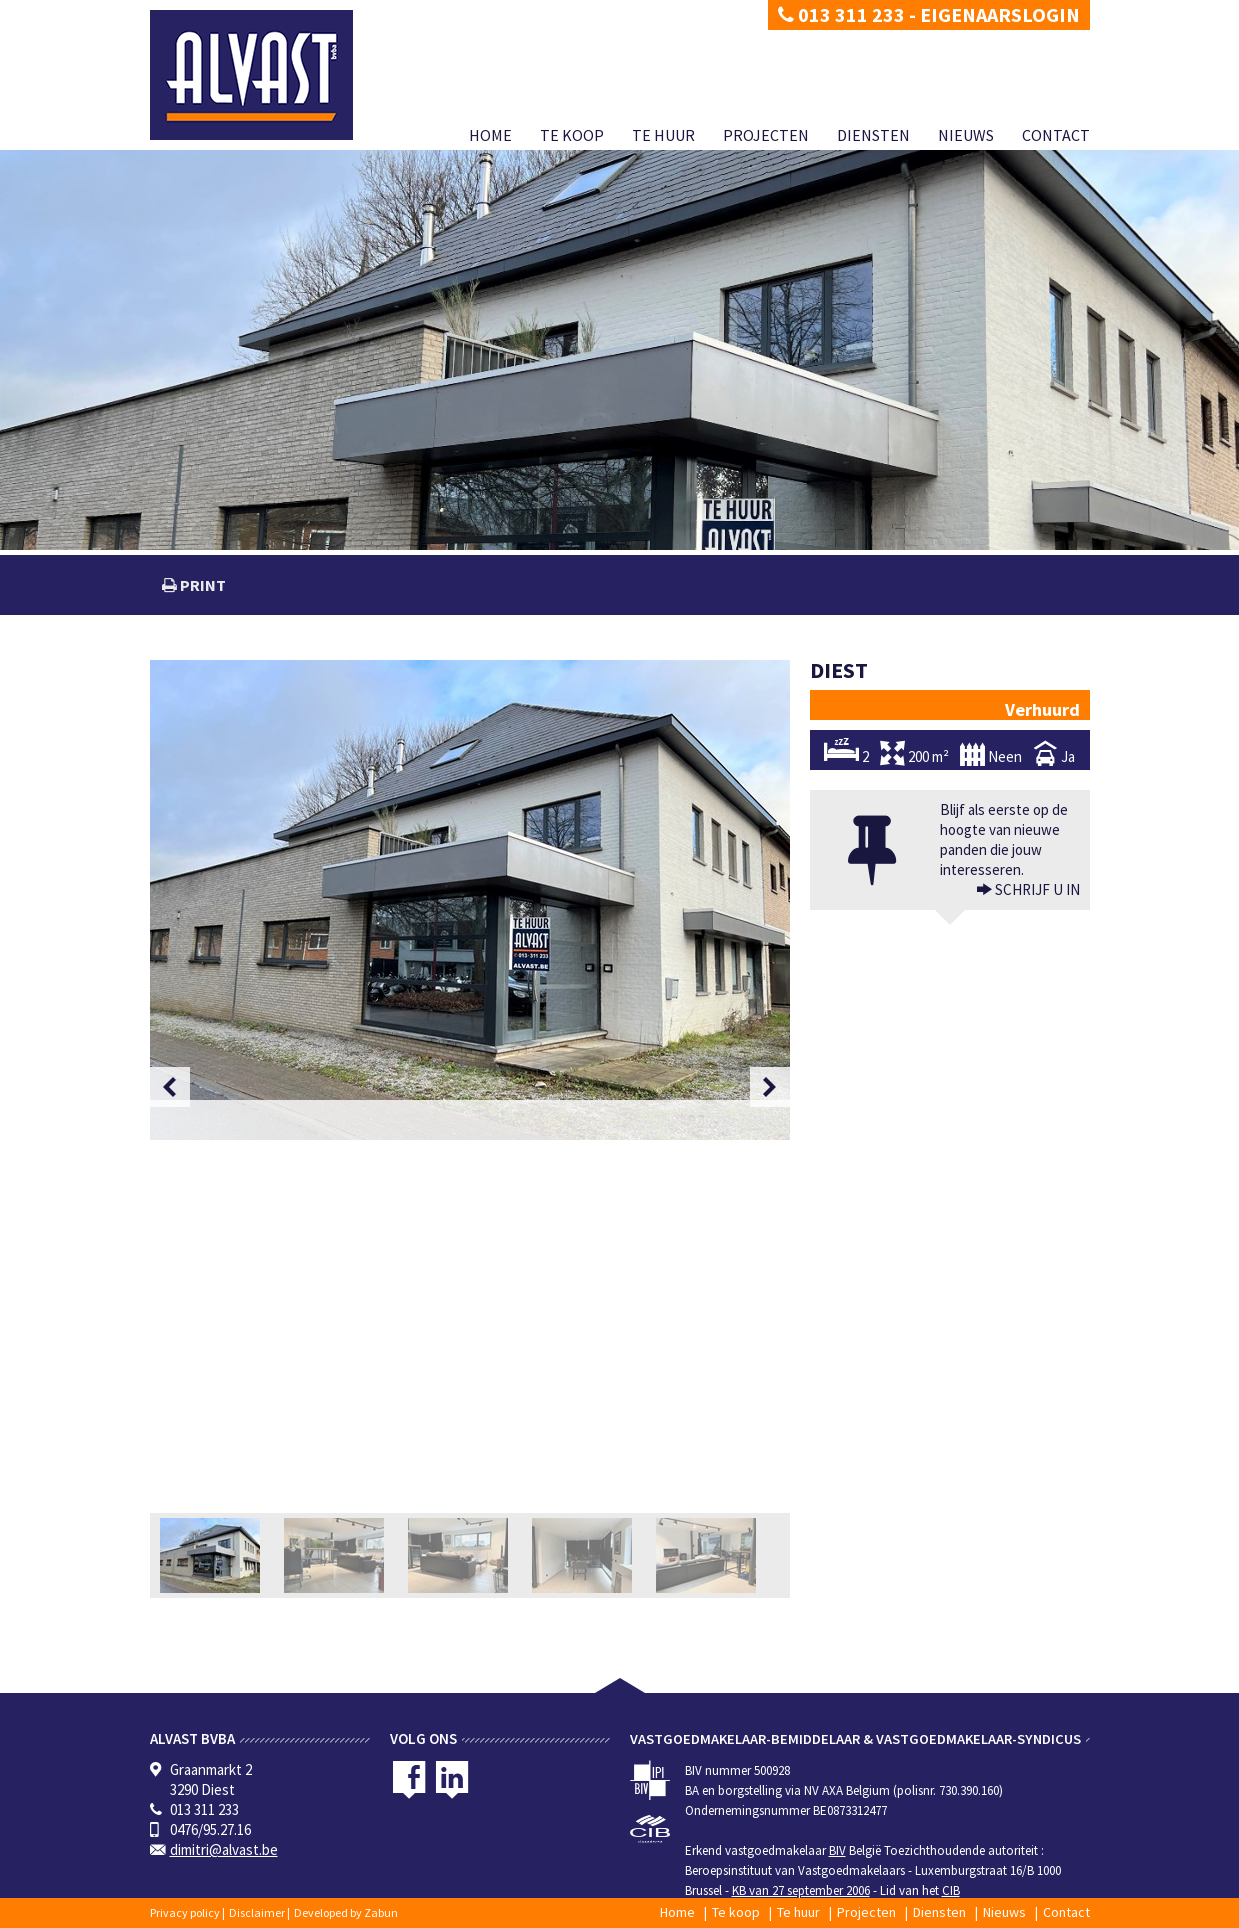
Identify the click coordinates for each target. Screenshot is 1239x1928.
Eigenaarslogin (1000, 14)
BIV (837, 1850)
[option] (470, 900)
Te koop (572, 135)
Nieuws (966, 135)
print (201, 585)
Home (490, 135)
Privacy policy (185, 1912)
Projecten (766, 135)
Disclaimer (257, 1912)
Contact (1056, 135)
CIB (951, 1890)
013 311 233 (841, 14)
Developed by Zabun (346, 1912)
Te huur (663, 135)
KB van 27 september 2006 (801, 1890)
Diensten (873, 135)
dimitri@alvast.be (224, 1849)
